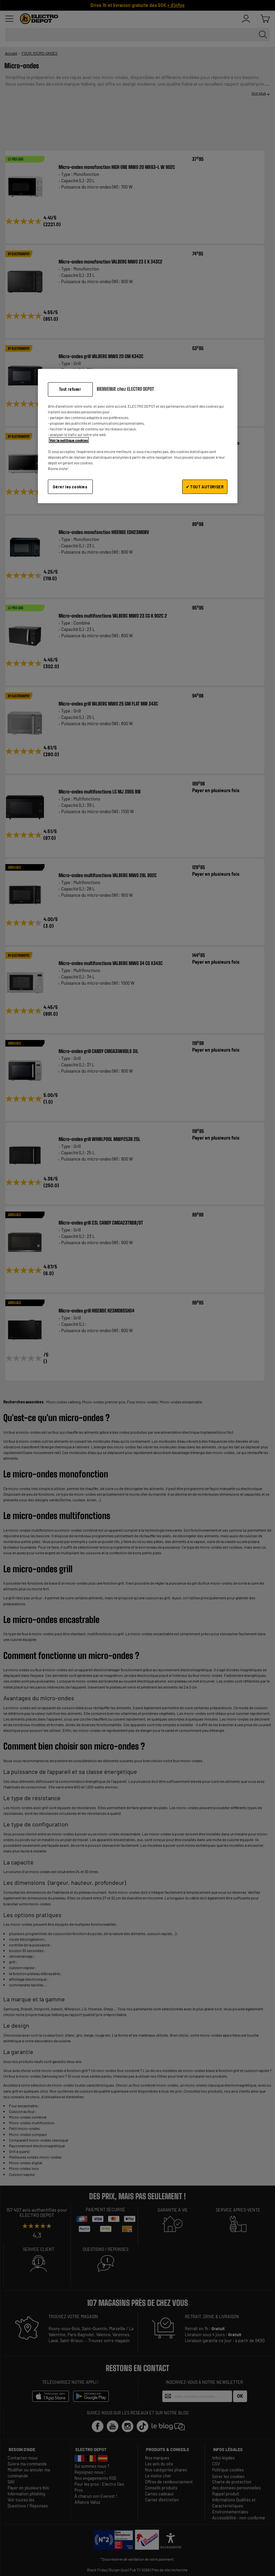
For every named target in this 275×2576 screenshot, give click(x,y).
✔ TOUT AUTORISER (205, 486)
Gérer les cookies (70, 486)
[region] (137, 436)
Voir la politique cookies (69, 440)
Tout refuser (70, 389)
